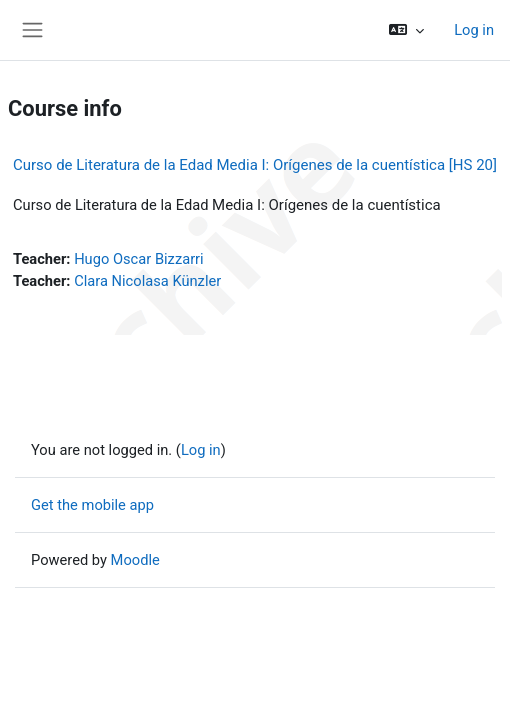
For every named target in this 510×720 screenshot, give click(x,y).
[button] (406, 30)
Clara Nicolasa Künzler (147, 281)
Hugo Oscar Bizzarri (139, 259)
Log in (474, 30)
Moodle (135, 560)
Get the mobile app (92, 505)
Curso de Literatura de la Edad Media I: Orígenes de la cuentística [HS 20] (255, 165)
